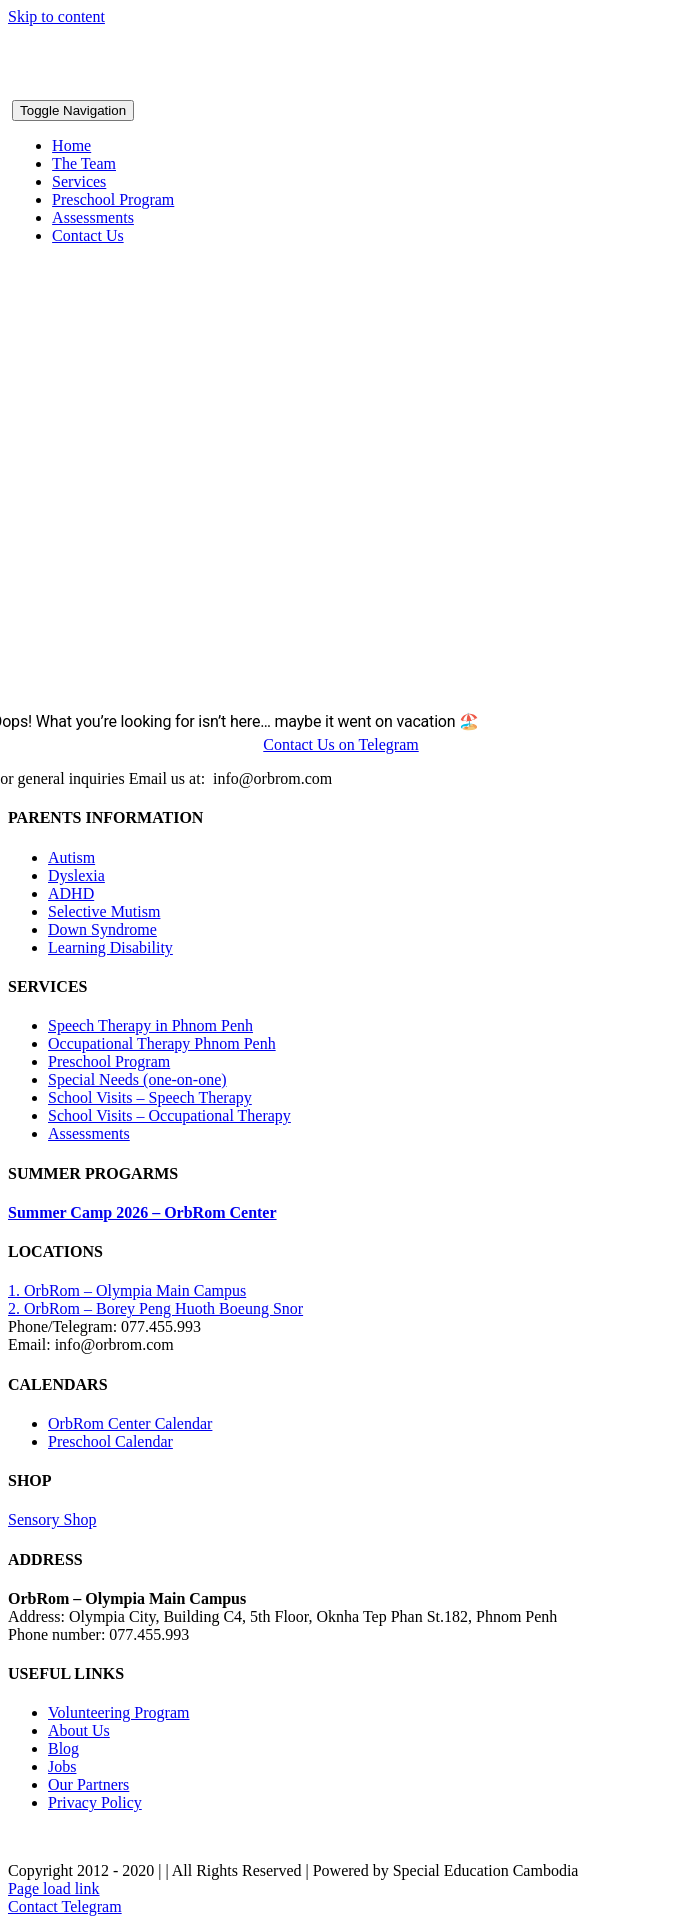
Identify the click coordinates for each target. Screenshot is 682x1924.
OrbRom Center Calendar (130, 1423)
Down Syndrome (102, 929)
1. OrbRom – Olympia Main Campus (127, 1290)
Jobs (62, 1766)
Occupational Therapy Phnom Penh (162, 1043)
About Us (79, 1730)
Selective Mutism (104, 911)
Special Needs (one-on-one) (137, 1079)
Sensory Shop (52, 1519)
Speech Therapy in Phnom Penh (150, 1025)
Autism (71, 857)
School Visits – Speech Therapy (150, 1097)
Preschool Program (109, 1061)
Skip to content (56, 16)
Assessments (89, 1133)
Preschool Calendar (110, 1441)
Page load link (54, 1888)
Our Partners (88, 1784)
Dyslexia (76, 875)
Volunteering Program (118, 1712)
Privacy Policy (95, 1802)
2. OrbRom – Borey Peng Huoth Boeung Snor (155, 1308)
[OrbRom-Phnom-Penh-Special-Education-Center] (181, 90)
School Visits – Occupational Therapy (169, 1115)
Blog (63, 1748)
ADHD (71, 893)
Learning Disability (110, 947)
